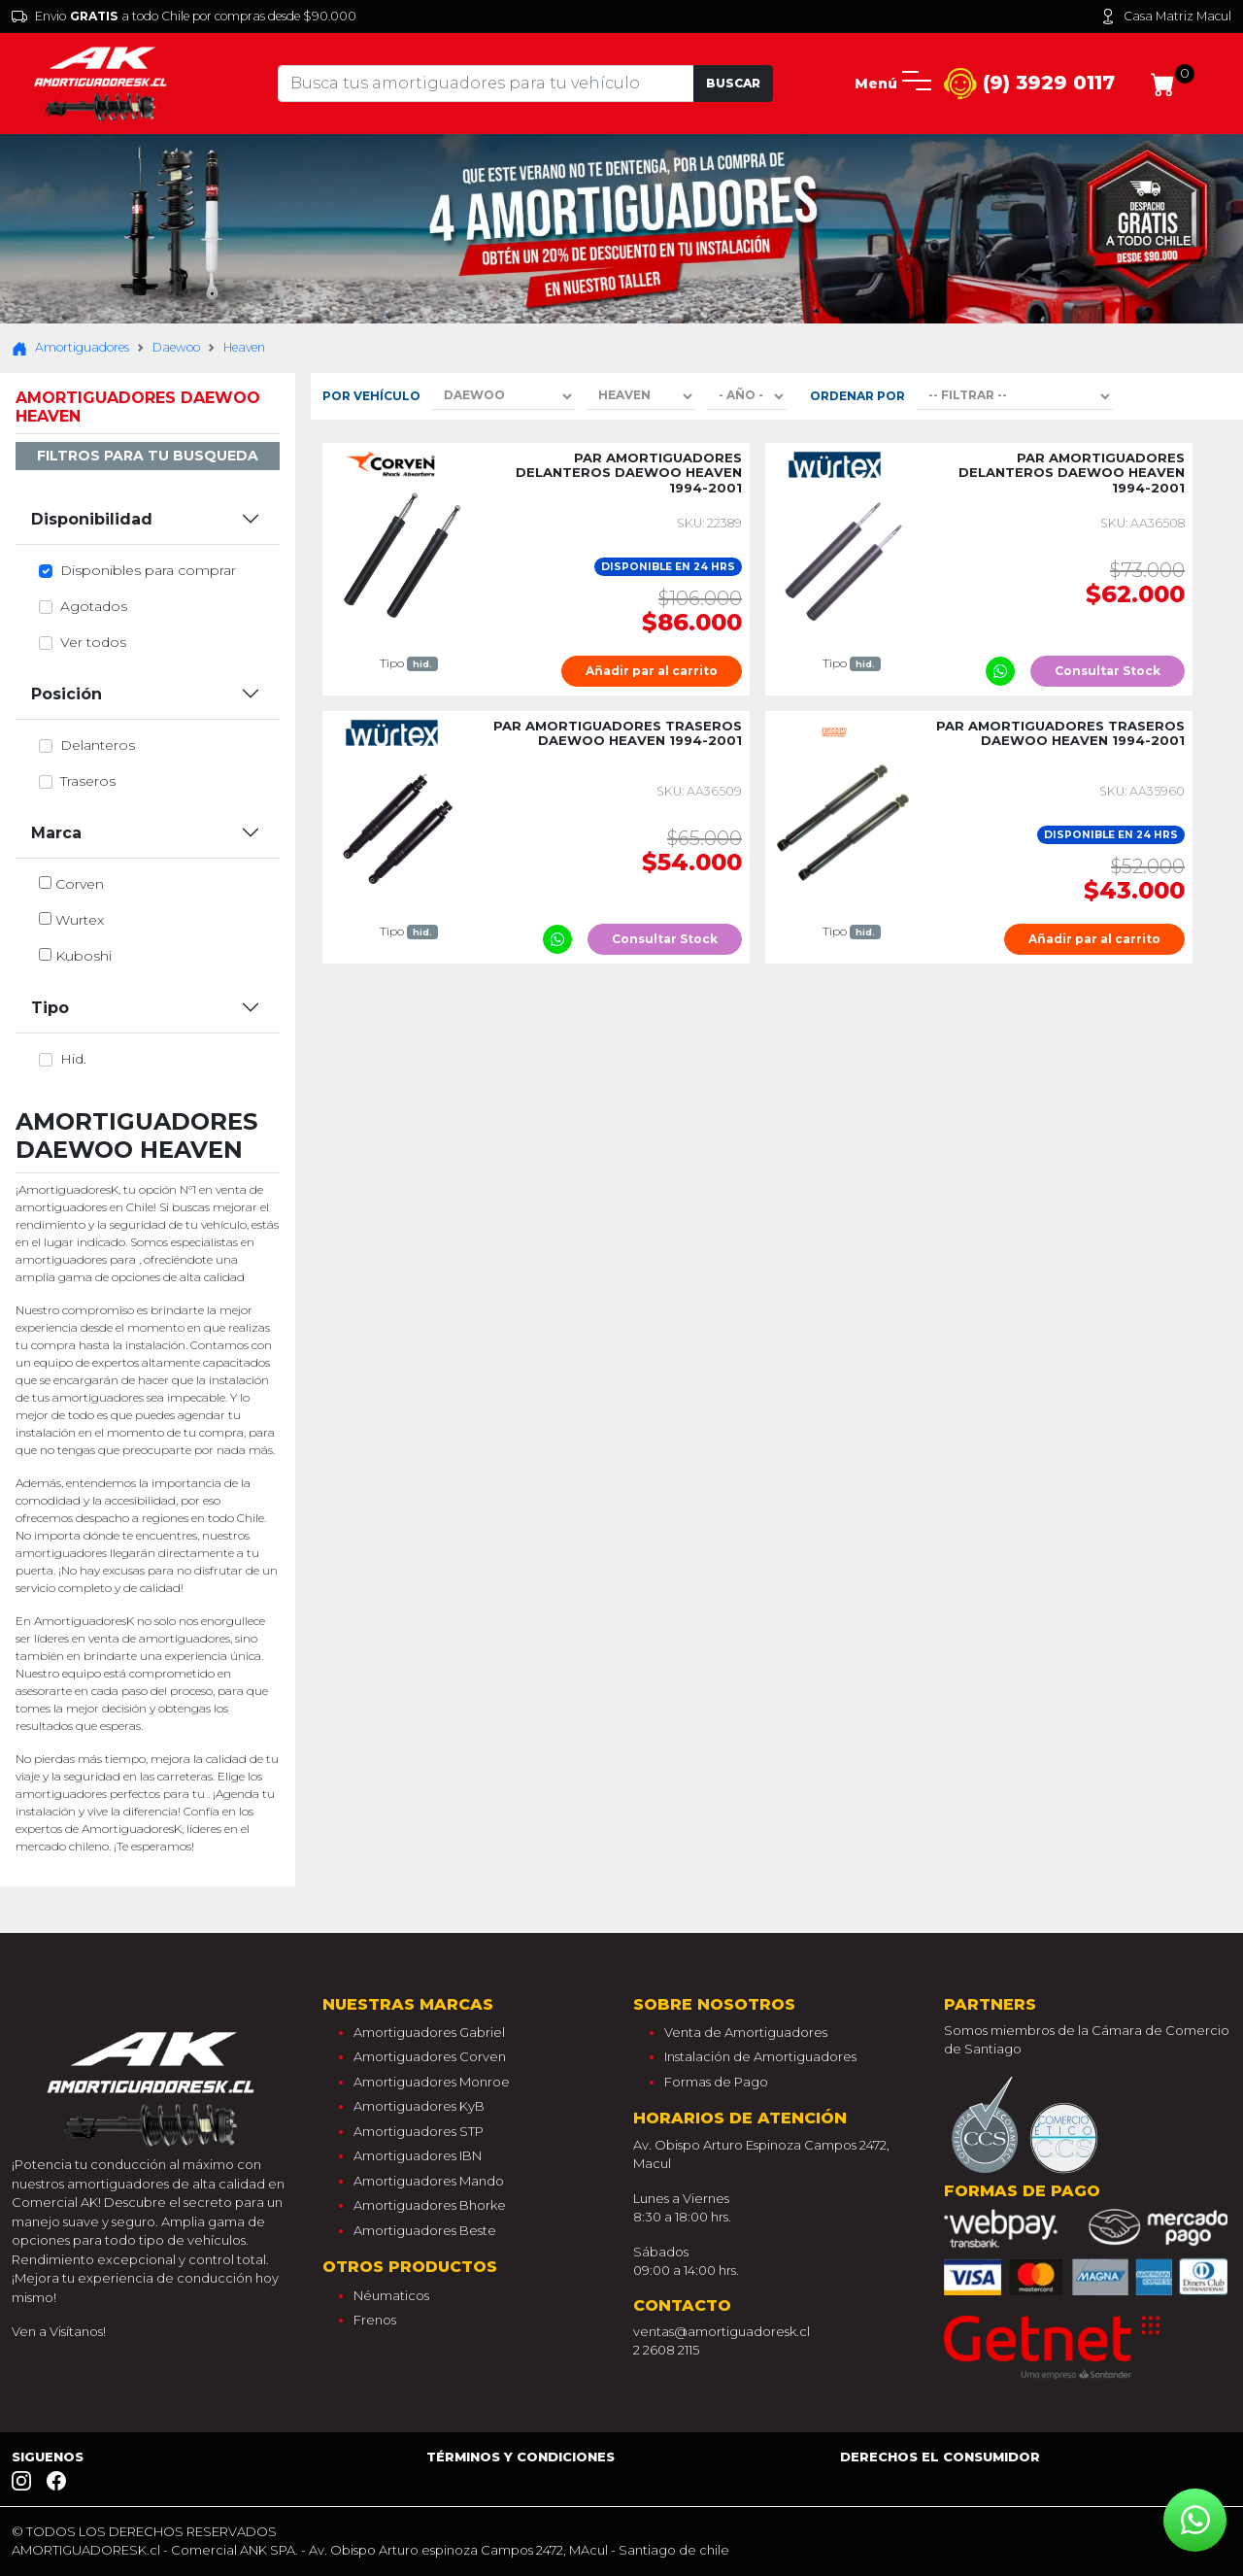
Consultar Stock (1107, 670)
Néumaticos (391, 2295)
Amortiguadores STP (418, 2131)
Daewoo (176, 347)
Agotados (93, 606)
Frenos (374, 2319)
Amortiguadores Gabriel (429, 2032)
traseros (88, 781)
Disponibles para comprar (148, 570)
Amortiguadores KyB (419, 2106)
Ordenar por (857, 396)
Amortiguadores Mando (428, 2180)
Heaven (244, 347)
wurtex (79, 920)
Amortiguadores (70, 348)
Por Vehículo (371, 396)
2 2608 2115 (666, 2349)
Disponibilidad (91, 519)
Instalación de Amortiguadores (760, 2056)
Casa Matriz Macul (1165, 16)
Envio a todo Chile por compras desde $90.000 (184, 16)
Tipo (50, 1008)
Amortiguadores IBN (417, 2155)
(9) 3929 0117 (1029, 84)
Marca (56, 833)
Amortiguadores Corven (429, 2056)
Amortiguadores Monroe (431, 2081)
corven (79, 884)
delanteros (97, 745)
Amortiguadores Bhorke (429, 2205)
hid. (73, 1059)
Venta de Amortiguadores (745, 2032)
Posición (66, 694)
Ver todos (93, 642)
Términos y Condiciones (520, 2456)
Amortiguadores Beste (424, 2230)
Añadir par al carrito (652, 670)
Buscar (733, 83)
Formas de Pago (716, 2081)
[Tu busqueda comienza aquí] (485, 83)
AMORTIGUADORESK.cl (86, 2550)
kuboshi (83, 956)
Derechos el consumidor (940, 2456)
